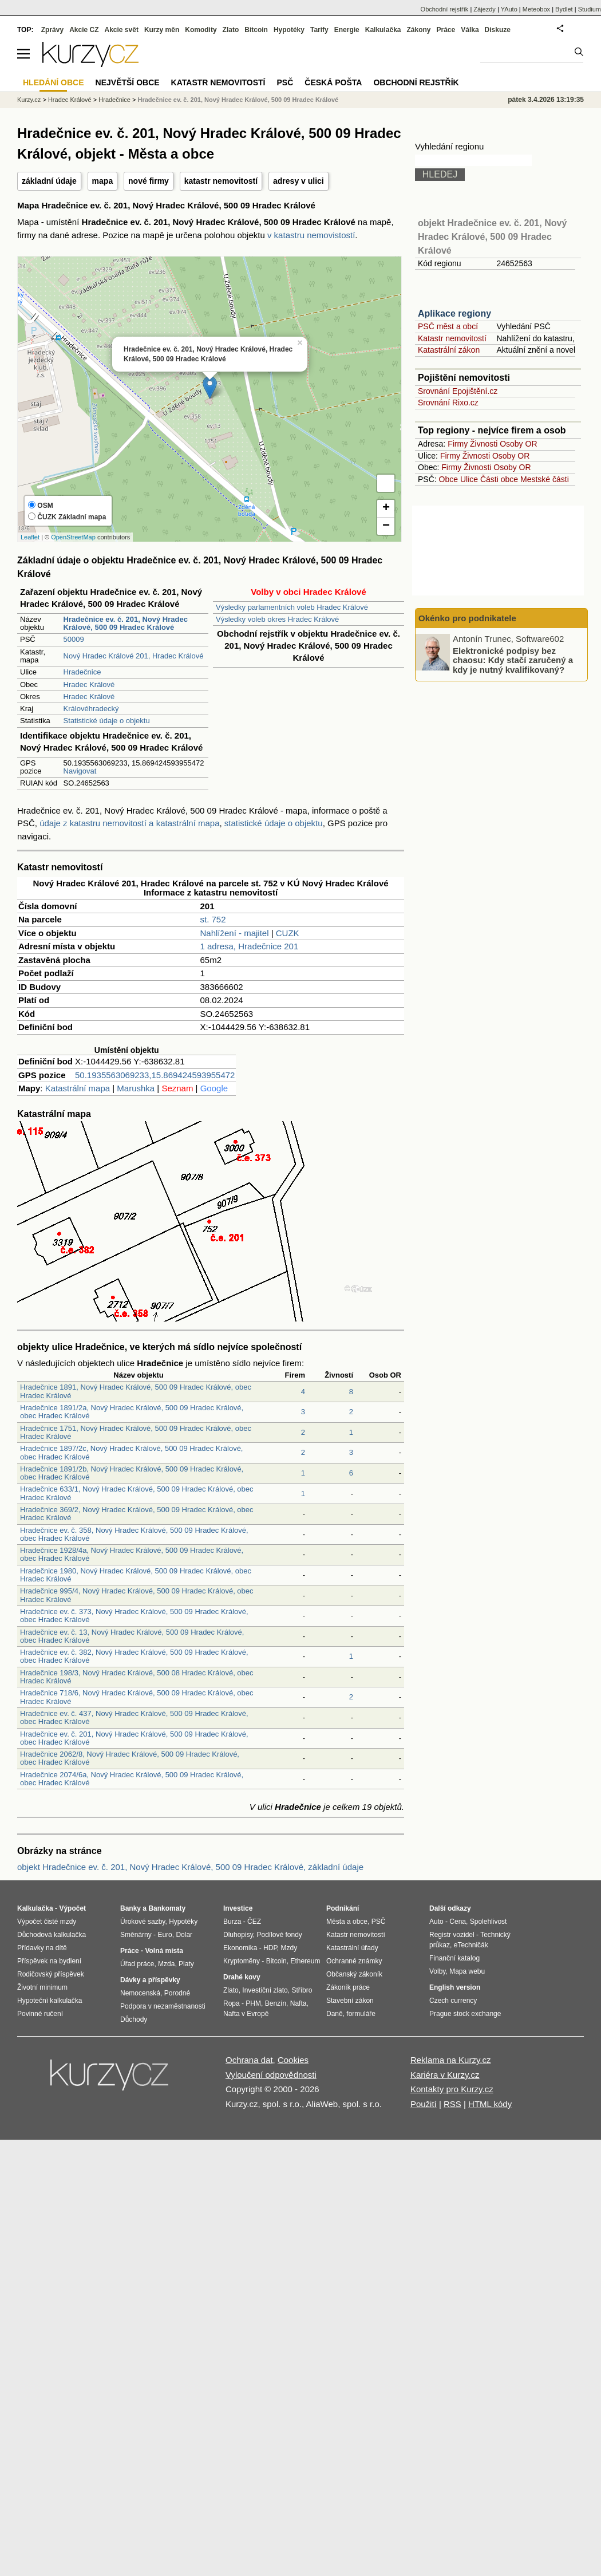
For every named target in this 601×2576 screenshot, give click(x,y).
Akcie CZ (83, 30)
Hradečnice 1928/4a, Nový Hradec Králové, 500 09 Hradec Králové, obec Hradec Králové (131, 1554)
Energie (346, 30)
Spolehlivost (488, 1922)
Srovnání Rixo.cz (448, 402)
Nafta (298, 2003)
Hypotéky (289, 30)
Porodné (177, 1993)
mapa (102, 181)
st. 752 (213, 919)
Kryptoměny (241, 1961)
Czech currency (453, 2001)
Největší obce (128, 82)
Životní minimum (42, 1987)
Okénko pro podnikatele (467, 618)
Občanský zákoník (354, 1974)
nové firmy (148, 181)
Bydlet (564, 9)
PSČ (284, 82)
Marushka (136, 1088)
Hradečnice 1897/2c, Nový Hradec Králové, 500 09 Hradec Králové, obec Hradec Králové (131, 1452)
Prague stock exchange (465, 2014)
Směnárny (136, 1935)
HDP (270, 1948)
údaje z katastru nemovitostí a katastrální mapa (129, 823)
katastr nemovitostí (221, 181)
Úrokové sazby (142, 1922)
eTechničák (471, 1945)
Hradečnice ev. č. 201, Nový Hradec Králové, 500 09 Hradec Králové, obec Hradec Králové (134, 1738)
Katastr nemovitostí (452, 338)
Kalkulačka (383, 30)
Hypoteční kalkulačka (49, 2001)
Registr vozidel (452, 1935)
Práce (446, 30)
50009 (74, 639)
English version (454, 1987)
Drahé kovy (241, 1977)
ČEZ (254, 1922)
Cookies (293, 2060)
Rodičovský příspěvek (50, 1974)
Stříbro (301, 1990)
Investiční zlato (264, 1990)
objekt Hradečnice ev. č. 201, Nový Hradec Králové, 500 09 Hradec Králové (492, 236)
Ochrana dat (249, 2060)
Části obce (499, 479)
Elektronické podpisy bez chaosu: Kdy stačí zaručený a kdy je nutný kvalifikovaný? (513, 659)
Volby (437, 1971)
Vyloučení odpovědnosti (271, 2075)
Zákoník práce (348, 1987)
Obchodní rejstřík (445, 9)
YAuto (509, 9)
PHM (253, 2003)
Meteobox (536, 9)
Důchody (133, 2019)
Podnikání (342, 1908)
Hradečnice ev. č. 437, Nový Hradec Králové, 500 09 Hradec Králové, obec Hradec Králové (134, 1717)
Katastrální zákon (449, 349)
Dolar (184, 1935)
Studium (589, 9)
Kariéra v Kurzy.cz (445, 2075)
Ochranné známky (354, 1961)
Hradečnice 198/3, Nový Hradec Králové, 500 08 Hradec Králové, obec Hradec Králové (137, 1676)
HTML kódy (490, 2104)
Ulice (469, 479)
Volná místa (164, 1951)
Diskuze (498, 30)
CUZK (287, 933)
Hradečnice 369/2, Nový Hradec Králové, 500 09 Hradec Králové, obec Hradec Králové (137, 1513)
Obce (448, 479)
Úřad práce (137, 1964)
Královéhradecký (91, 708)
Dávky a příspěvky (150, 1980)
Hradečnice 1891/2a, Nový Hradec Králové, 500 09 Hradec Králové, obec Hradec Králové (131, 1411)
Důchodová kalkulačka (51, 1935)
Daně (334, 2014)
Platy (186, 1964)
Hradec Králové (89, 684)
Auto (436, 1922)
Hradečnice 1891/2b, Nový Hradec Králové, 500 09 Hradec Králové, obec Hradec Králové (131, 1473)
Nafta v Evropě (245, 2014)
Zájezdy (484, 9)
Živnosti (483, 443)
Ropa (231, 2003)
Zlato (231, 30)
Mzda (166, 1964)
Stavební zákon (350, 2001)
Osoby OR (518, 443)
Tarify (319, 30)
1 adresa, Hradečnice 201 (249, 946)
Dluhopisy (238, 1935)
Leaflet (30, 537)
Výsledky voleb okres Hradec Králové (277, 619)
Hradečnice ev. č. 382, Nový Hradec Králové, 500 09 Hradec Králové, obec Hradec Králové (134, 1656)
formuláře (360, 2014)
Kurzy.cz (29, 99)
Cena (457, 1922)
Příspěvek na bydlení (49, 1961)
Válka (470, 30)
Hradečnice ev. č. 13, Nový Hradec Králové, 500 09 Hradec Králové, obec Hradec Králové (132, 1636)
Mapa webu (467, 1971)
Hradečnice (82, 672)
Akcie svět (122, 30)
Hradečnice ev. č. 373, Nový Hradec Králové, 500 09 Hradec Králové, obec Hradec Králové (134, 1615)
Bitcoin (256, 30)
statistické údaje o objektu (273, 823)
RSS (452, 2104)
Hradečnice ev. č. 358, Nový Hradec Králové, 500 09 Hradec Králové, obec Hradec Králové (134, 1534)
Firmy (458, 443)
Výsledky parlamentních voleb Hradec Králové (292, 607)
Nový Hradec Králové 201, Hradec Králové (134, 656)
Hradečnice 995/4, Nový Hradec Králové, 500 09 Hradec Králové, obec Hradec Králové (137, 1595)
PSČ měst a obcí (448, 326)
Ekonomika (240, 1948)
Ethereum (305, 1961)
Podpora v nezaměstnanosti (162, 2006)
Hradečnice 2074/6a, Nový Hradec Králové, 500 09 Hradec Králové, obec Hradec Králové (131, 1778)
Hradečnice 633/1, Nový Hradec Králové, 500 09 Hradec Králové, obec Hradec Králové (137, 1493)
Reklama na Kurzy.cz (450, 2060)
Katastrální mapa (77, 1088)
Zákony (418, 30)
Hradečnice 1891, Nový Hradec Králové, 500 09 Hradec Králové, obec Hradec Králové (135, 1391)
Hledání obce (53, 82)
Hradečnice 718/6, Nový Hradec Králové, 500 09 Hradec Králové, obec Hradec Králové (137, 1697)
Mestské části (544, 479)
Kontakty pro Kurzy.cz (451, 2089)
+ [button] (386, 508)
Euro (164, 1935)
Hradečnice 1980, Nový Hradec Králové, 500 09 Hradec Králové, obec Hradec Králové (135, 1575)
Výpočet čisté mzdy (46, 1922)
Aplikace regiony (454, 313)
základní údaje (49, 181)
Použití (423, 2104)
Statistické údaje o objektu (107, 720)
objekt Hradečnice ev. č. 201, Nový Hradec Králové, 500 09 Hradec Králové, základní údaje (190, 1867)
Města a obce (346, 1922)
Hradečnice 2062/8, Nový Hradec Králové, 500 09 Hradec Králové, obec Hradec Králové (129, 1758)
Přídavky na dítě (42, 1948)
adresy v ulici (298, 181)
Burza (232, 1922)
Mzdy (289, 1948)
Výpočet (72, 1908)
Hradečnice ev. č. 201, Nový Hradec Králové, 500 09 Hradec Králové (237, 99)
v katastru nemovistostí (311, 235)
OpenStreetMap (73, 537)
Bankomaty (166, 1908)
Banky (130, 1908)
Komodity (200, 30)
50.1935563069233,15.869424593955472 (155, 1075)
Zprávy (52, 30)
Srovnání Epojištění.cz (457, 391)
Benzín (275, 2003)
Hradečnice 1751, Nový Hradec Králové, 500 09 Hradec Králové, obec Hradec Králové (135, 1432)
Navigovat (80, 771)
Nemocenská (140, 1993)
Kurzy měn (161, 30)
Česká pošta (333, 82)
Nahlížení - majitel (234, 933)
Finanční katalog (454, 1958)
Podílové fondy (279, 1935)
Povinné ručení (40, 2014)
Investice (237, 1908)
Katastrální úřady (352, 1948)
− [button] (386, 526)
